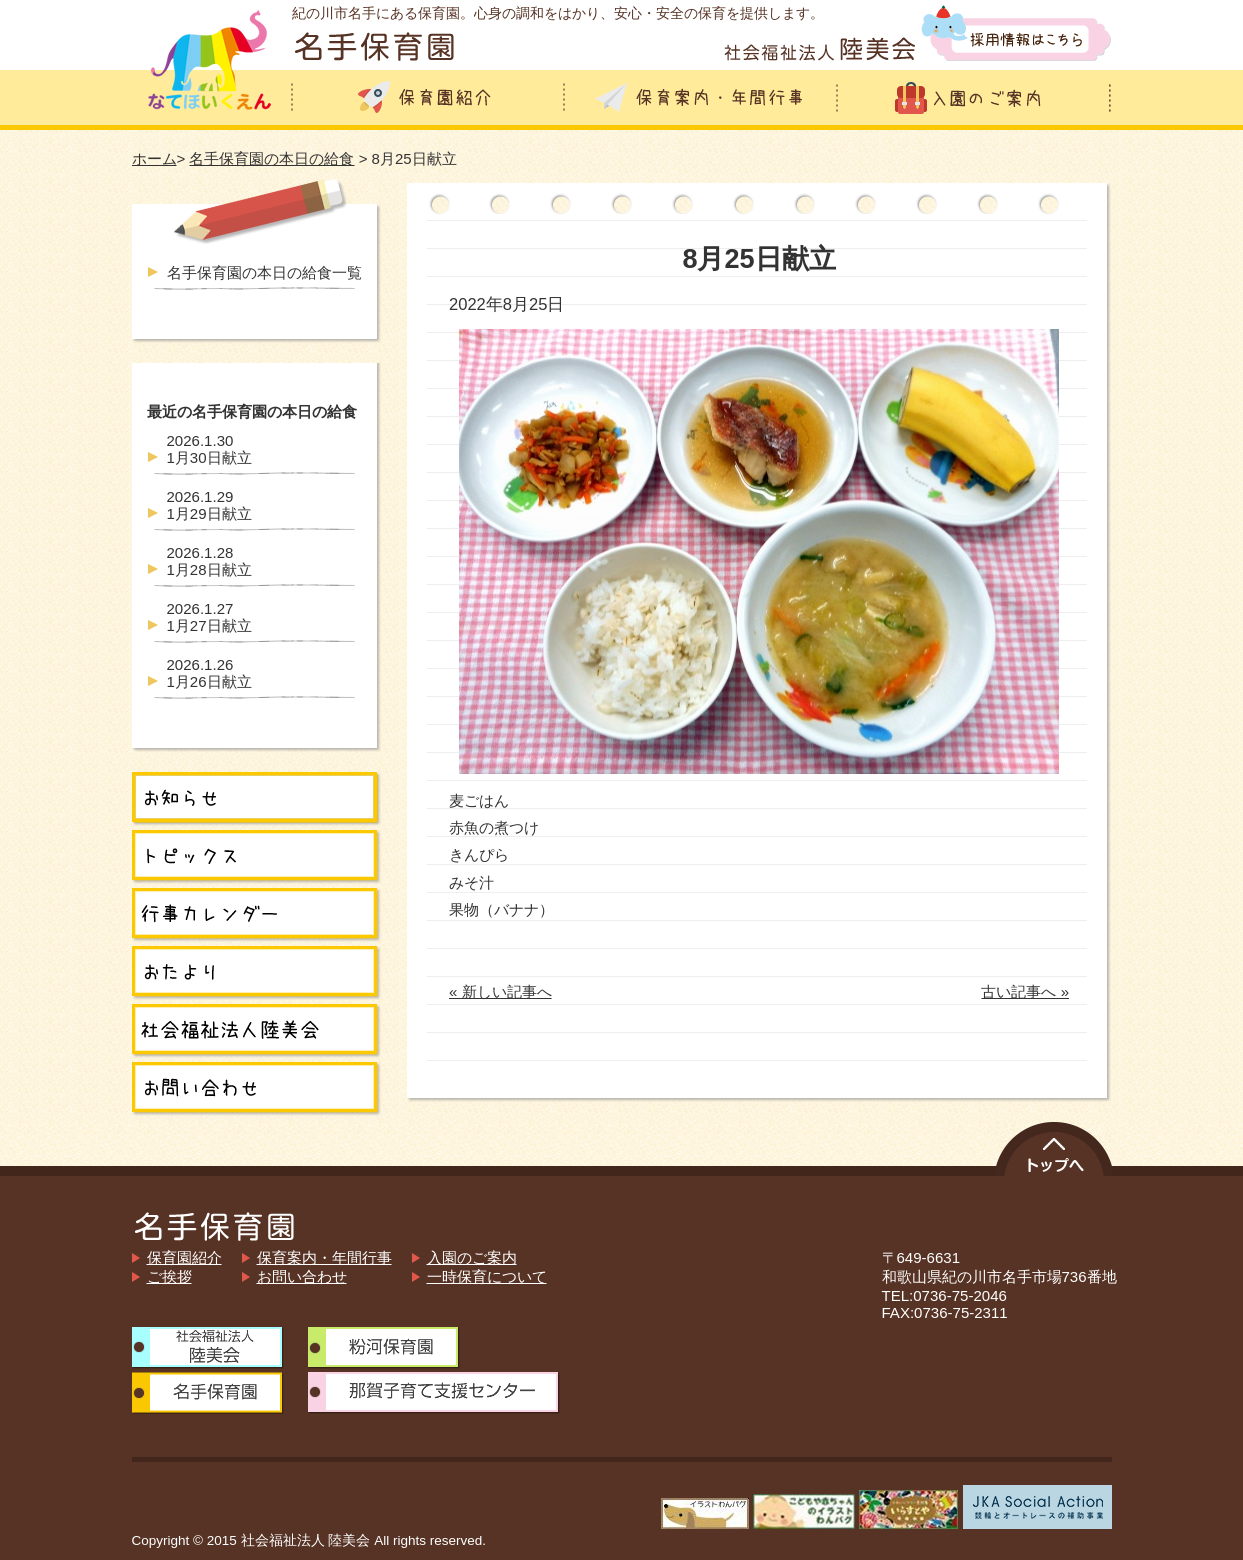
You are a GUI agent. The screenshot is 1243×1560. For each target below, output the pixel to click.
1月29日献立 (209, 505)
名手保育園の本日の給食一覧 (264, 272)
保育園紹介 (184, 1257)
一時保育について (487, 1276)
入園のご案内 (472, 1257)
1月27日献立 (209, 617)
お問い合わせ (302, 1276)
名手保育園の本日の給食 (271, 158)
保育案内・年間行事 (324, 1257)
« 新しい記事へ (500, 991)
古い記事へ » (1025, 991)
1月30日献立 (209, 449)
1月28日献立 (209, 561)
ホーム (154, 158)
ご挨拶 (169, 1276)
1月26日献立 (209, 673)
